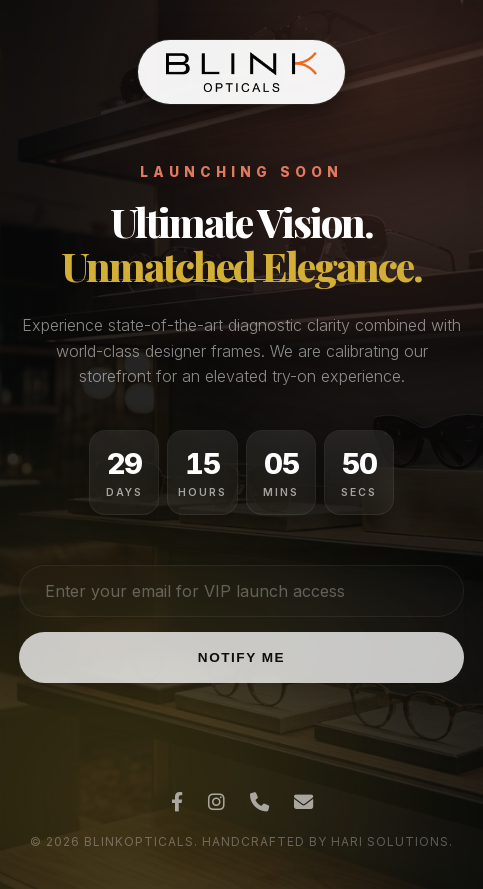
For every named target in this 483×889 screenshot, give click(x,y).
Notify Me (241, 657)
